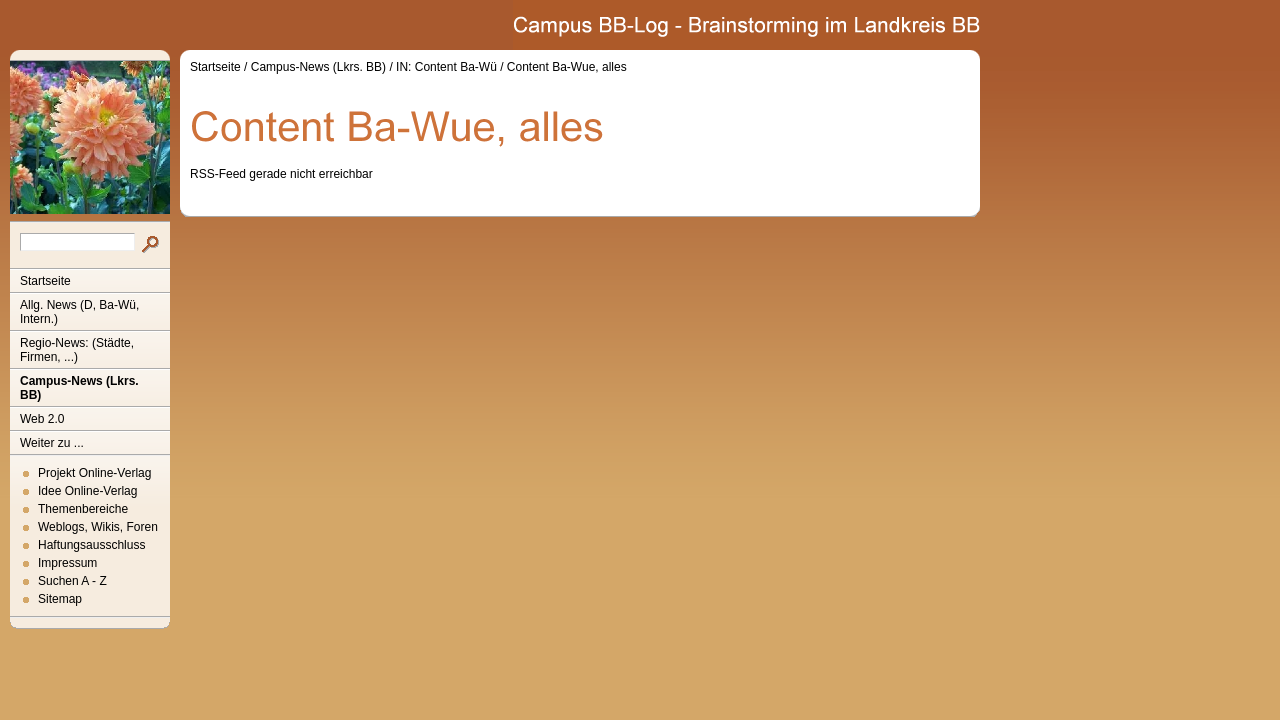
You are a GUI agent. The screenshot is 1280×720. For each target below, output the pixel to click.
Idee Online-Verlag (87, 491)
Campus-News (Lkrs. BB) (79, 388)
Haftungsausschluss (91, 545)
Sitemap (60, 599)
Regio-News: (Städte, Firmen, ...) (77, 350)
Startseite (45, 281)
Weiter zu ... (52, 443)
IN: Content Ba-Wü (446, 67)
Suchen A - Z (72, 581)
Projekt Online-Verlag (94, 473)
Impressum (67, 563)
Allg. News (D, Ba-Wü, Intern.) (79, 312)
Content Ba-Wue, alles (567, 67)
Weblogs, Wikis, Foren (98, 527)
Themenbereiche (83, 509)
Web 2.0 (42, 419)
